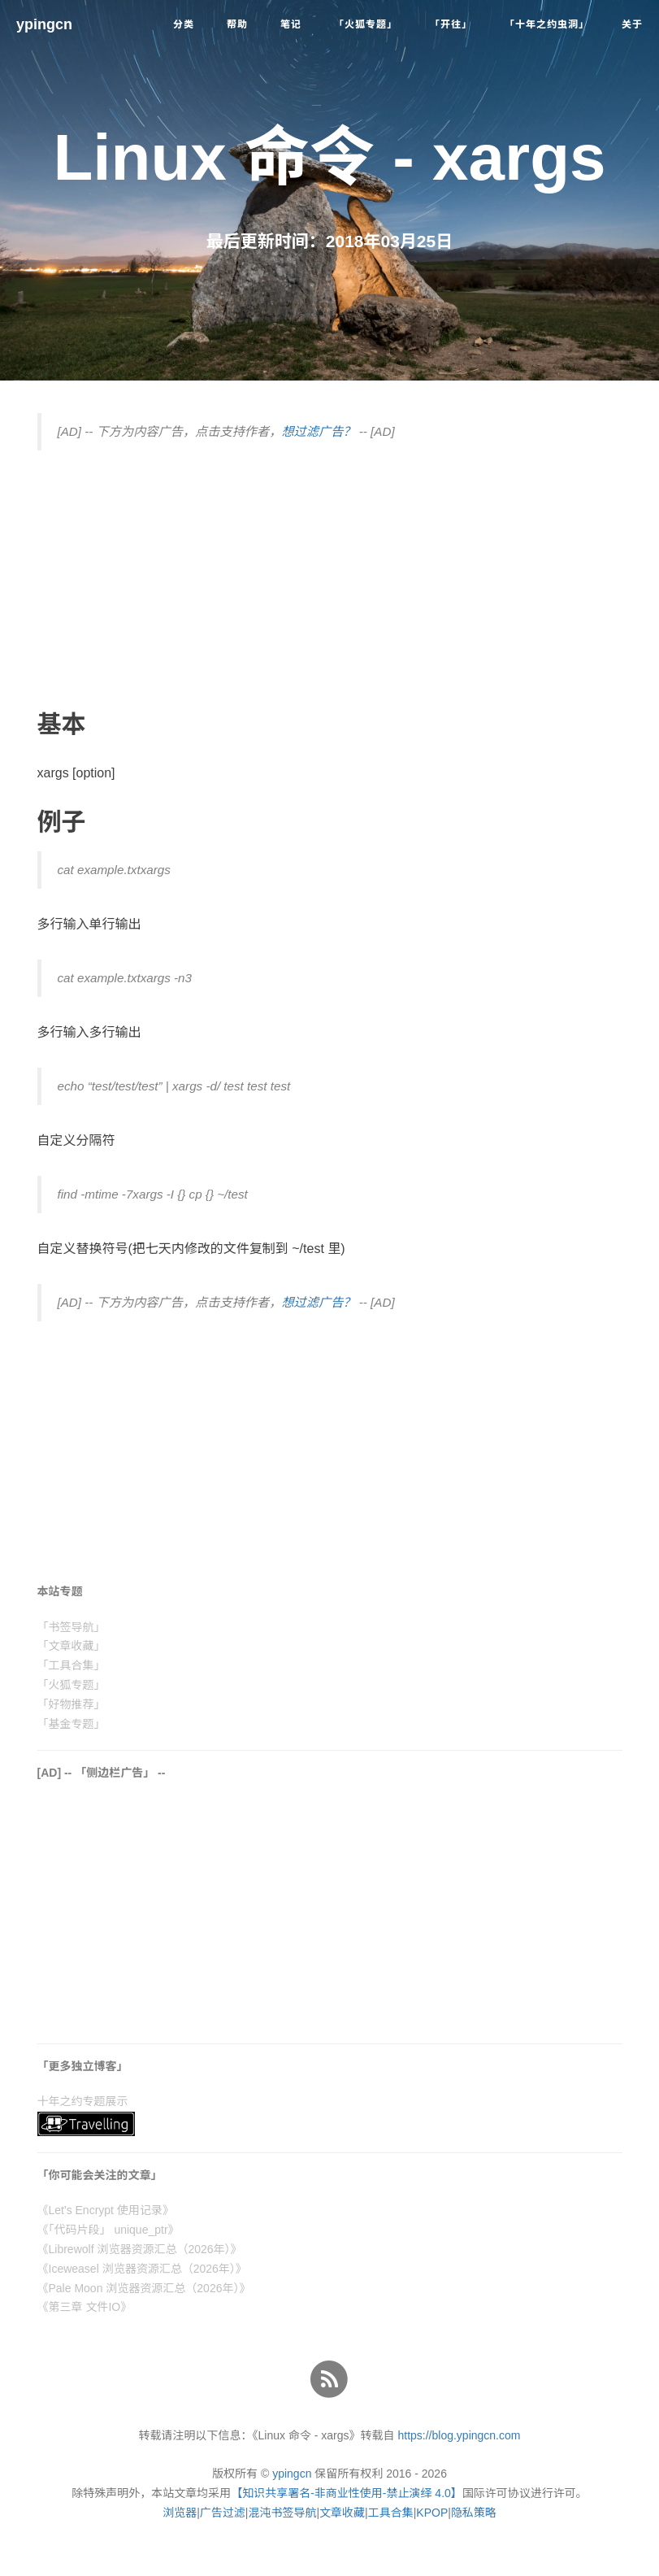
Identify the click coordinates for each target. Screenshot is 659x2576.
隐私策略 (473, 2512)
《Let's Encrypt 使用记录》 (105, 2210)
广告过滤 (222, 2512)
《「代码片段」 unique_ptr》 (108, 2229)
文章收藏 (342, 2512)
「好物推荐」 (71, 1704)
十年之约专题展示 (82, 2101)
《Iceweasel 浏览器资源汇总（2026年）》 (142, 2268)
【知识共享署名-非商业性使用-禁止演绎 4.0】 (346, 2493)
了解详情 (426, 2556)
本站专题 (60, 1591)
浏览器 (180, 2512)
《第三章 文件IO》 (84, 2306)
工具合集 (391, 2512)
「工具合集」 (71, 1665)
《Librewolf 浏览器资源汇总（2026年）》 (139, 2249)
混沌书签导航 (282, 2512)
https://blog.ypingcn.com (458, 2435)
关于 (632, 24)
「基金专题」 (71, 1723)
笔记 (290, 24)
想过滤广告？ (318, 431)
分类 (183, 24)
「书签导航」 (71, 1627)
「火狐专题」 (365, 24)
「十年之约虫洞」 (547, 24)
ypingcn (44, 24)
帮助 (237, 24)
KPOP (432, 2512)
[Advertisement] (329, 580)
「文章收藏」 (71, 1645)
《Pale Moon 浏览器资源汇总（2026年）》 (144, 2288)
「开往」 (451, 24)
